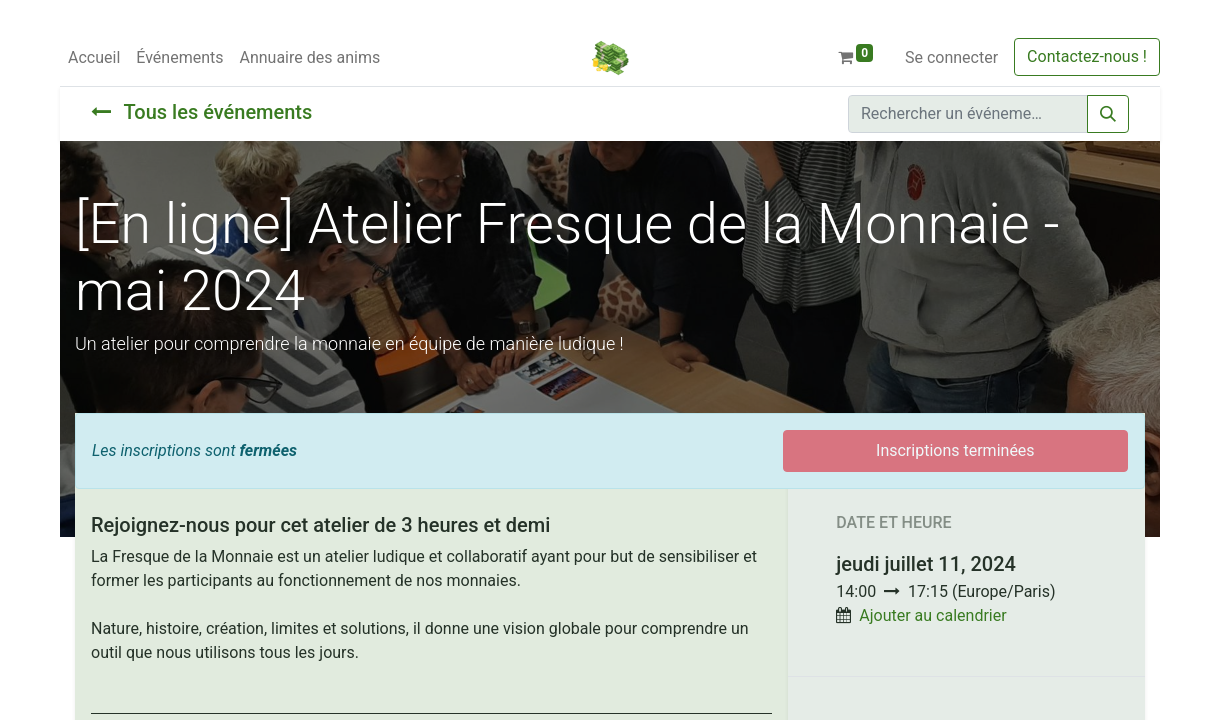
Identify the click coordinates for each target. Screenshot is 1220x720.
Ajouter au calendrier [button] (932, 615)
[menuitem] (94, 58)
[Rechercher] (1108, 114)
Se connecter (951, 57)
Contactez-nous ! (1087, 56)
